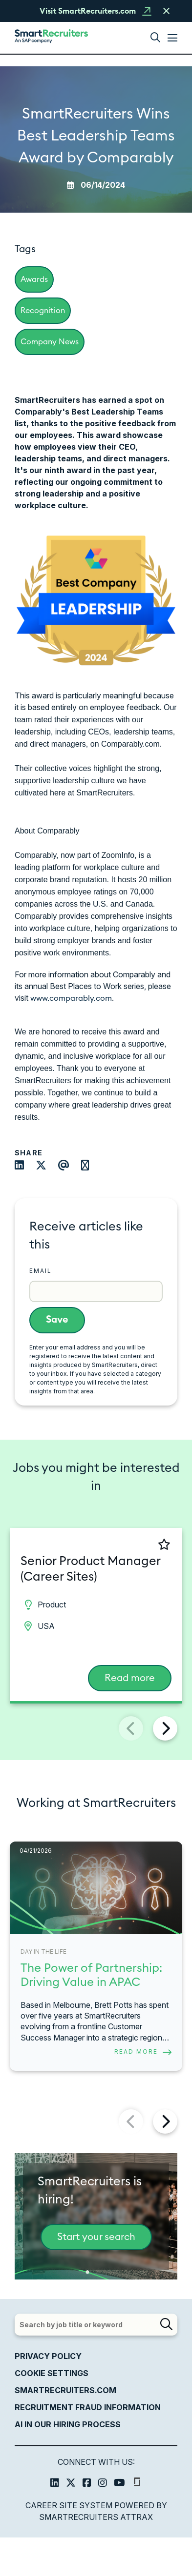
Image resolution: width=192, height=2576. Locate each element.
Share (29, 1153)
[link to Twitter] (71, 2484)
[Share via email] (68, 1165)
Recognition (43, 311)
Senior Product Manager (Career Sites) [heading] (90, 1569)
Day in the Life (43, 1951)
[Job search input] (96, 2325)
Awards (34, 279)
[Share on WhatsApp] (90, 1165)
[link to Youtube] (119, 2484)
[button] (155, 38)
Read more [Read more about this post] (136, 2051)
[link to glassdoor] (136, 2484)
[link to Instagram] (102, 2484)
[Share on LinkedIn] (24, 1165)
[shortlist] (131, 1544)
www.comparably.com (71, 998)
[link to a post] (96, 1888)
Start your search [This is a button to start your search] (96, 2237)
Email (40, 1270)
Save (57, 1320)
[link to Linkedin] (55, 2484)
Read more (130, 1678)
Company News (50, 342)
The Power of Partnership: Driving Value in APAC (91, 1975)
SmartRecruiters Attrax (96, 2517)
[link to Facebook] (87, 2484)
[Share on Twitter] (46, 1165)
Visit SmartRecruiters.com (88, 11)
